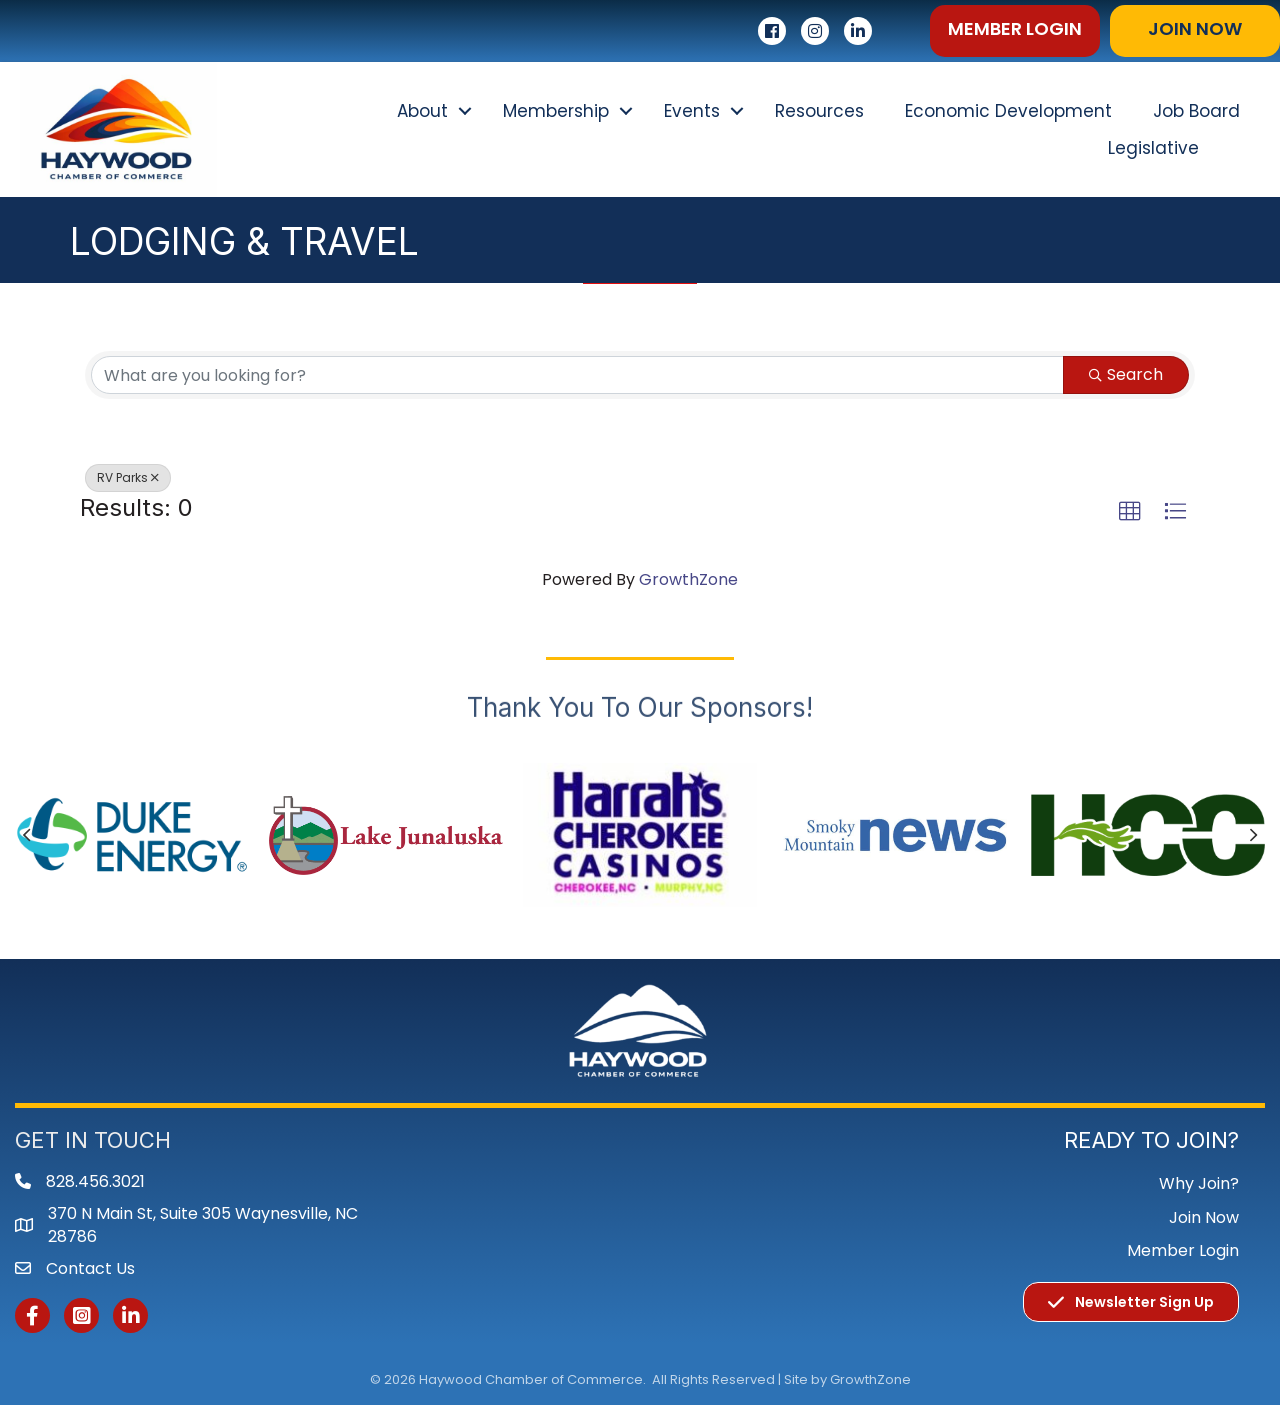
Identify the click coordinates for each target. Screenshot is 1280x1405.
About (422, 111)
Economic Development (1008, 111)
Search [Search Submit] (1126, 374)
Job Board (1196, 111)
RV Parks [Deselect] (128, 477)
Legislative (1153, 148)
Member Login (1183, 1250)
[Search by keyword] (577, 375)
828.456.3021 (95, 1181)
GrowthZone (688, 579)
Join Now (1204, 1217)
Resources (819, 111)
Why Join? (1199, 1183)
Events (692, 111)
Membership (556, 111)
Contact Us (90, 1268)
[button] (1015, 31)
